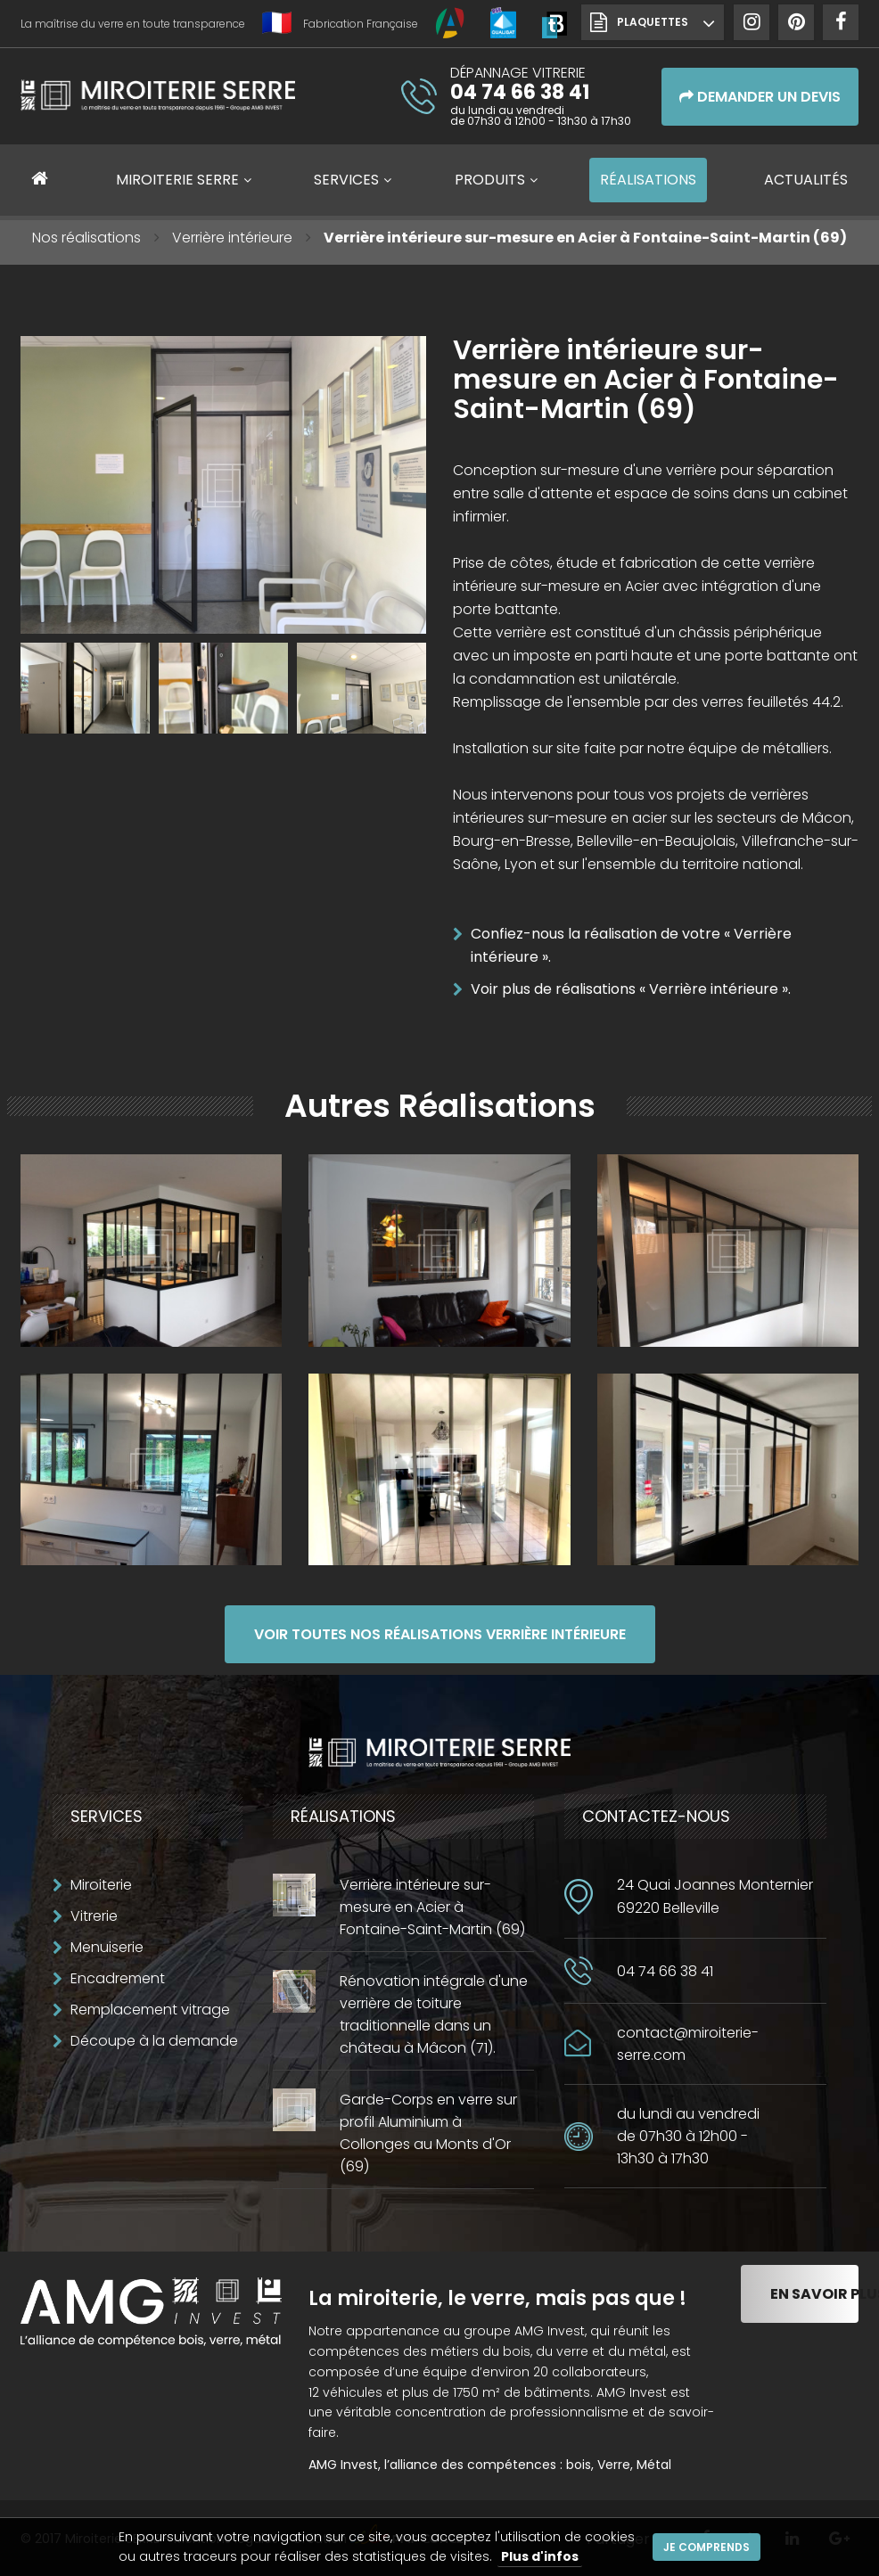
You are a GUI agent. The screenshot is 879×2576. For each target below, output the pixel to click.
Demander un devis (760, 96)
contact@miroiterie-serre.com (688, 2043)
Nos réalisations (86, 237)
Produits (490, 179)
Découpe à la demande (154, 2040)
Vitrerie (94, 1916)
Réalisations (648, 179)
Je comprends (706, 2547)
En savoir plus (814, 2294)
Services (346, 179)
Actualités (806, 179)
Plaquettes (652, 21)
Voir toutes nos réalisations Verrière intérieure (440, 1634)
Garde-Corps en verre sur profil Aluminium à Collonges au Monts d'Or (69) (428, 2133)
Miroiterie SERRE (177, 179)
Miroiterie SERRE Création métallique (158, 101)
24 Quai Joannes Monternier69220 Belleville (715, 1896)
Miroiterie (101, 1885)
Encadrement (117, 1978)
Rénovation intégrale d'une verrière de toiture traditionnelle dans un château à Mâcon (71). (434, 2014)
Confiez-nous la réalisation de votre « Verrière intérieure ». (631, 945)
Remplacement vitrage (150, 2009)
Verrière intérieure (232, 237)
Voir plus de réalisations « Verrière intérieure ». (631, 989)
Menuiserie (107, 1947)
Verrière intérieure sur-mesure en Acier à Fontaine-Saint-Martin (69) (432, 1907)
